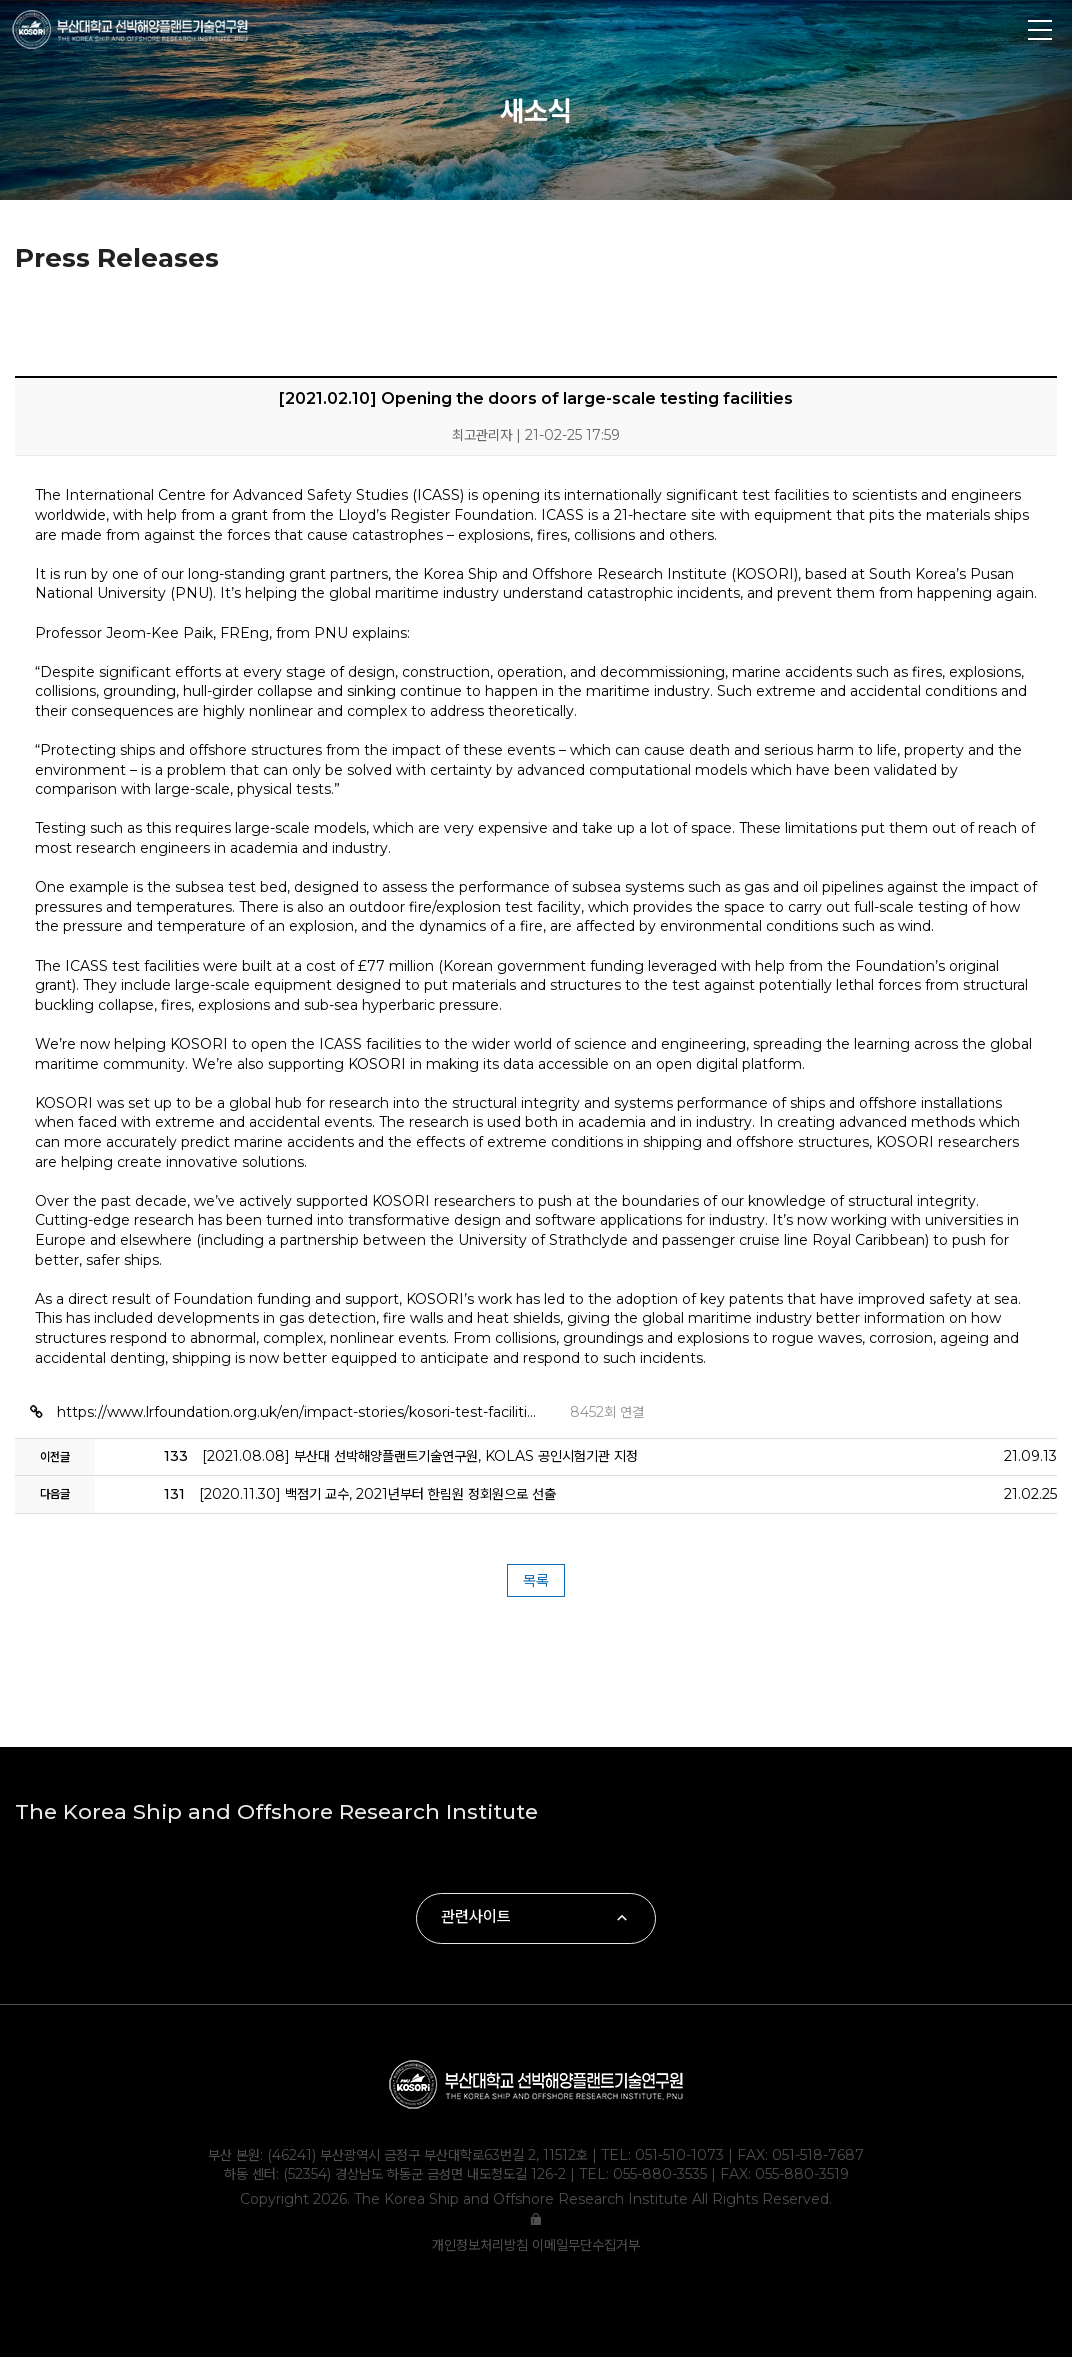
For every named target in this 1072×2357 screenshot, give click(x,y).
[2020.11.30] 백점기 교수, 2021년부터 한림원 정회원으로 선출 (360, 1494)
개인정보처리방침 (482, 2245)
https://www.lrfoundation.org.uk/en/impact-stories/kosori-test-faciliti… (298, 1412)
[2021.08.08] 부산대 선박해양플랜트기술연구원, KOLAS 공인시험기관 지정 (401, 1456)
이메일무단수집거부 (586, 2245)
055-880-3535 (660, 2174)
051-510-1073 (679, 2155)
